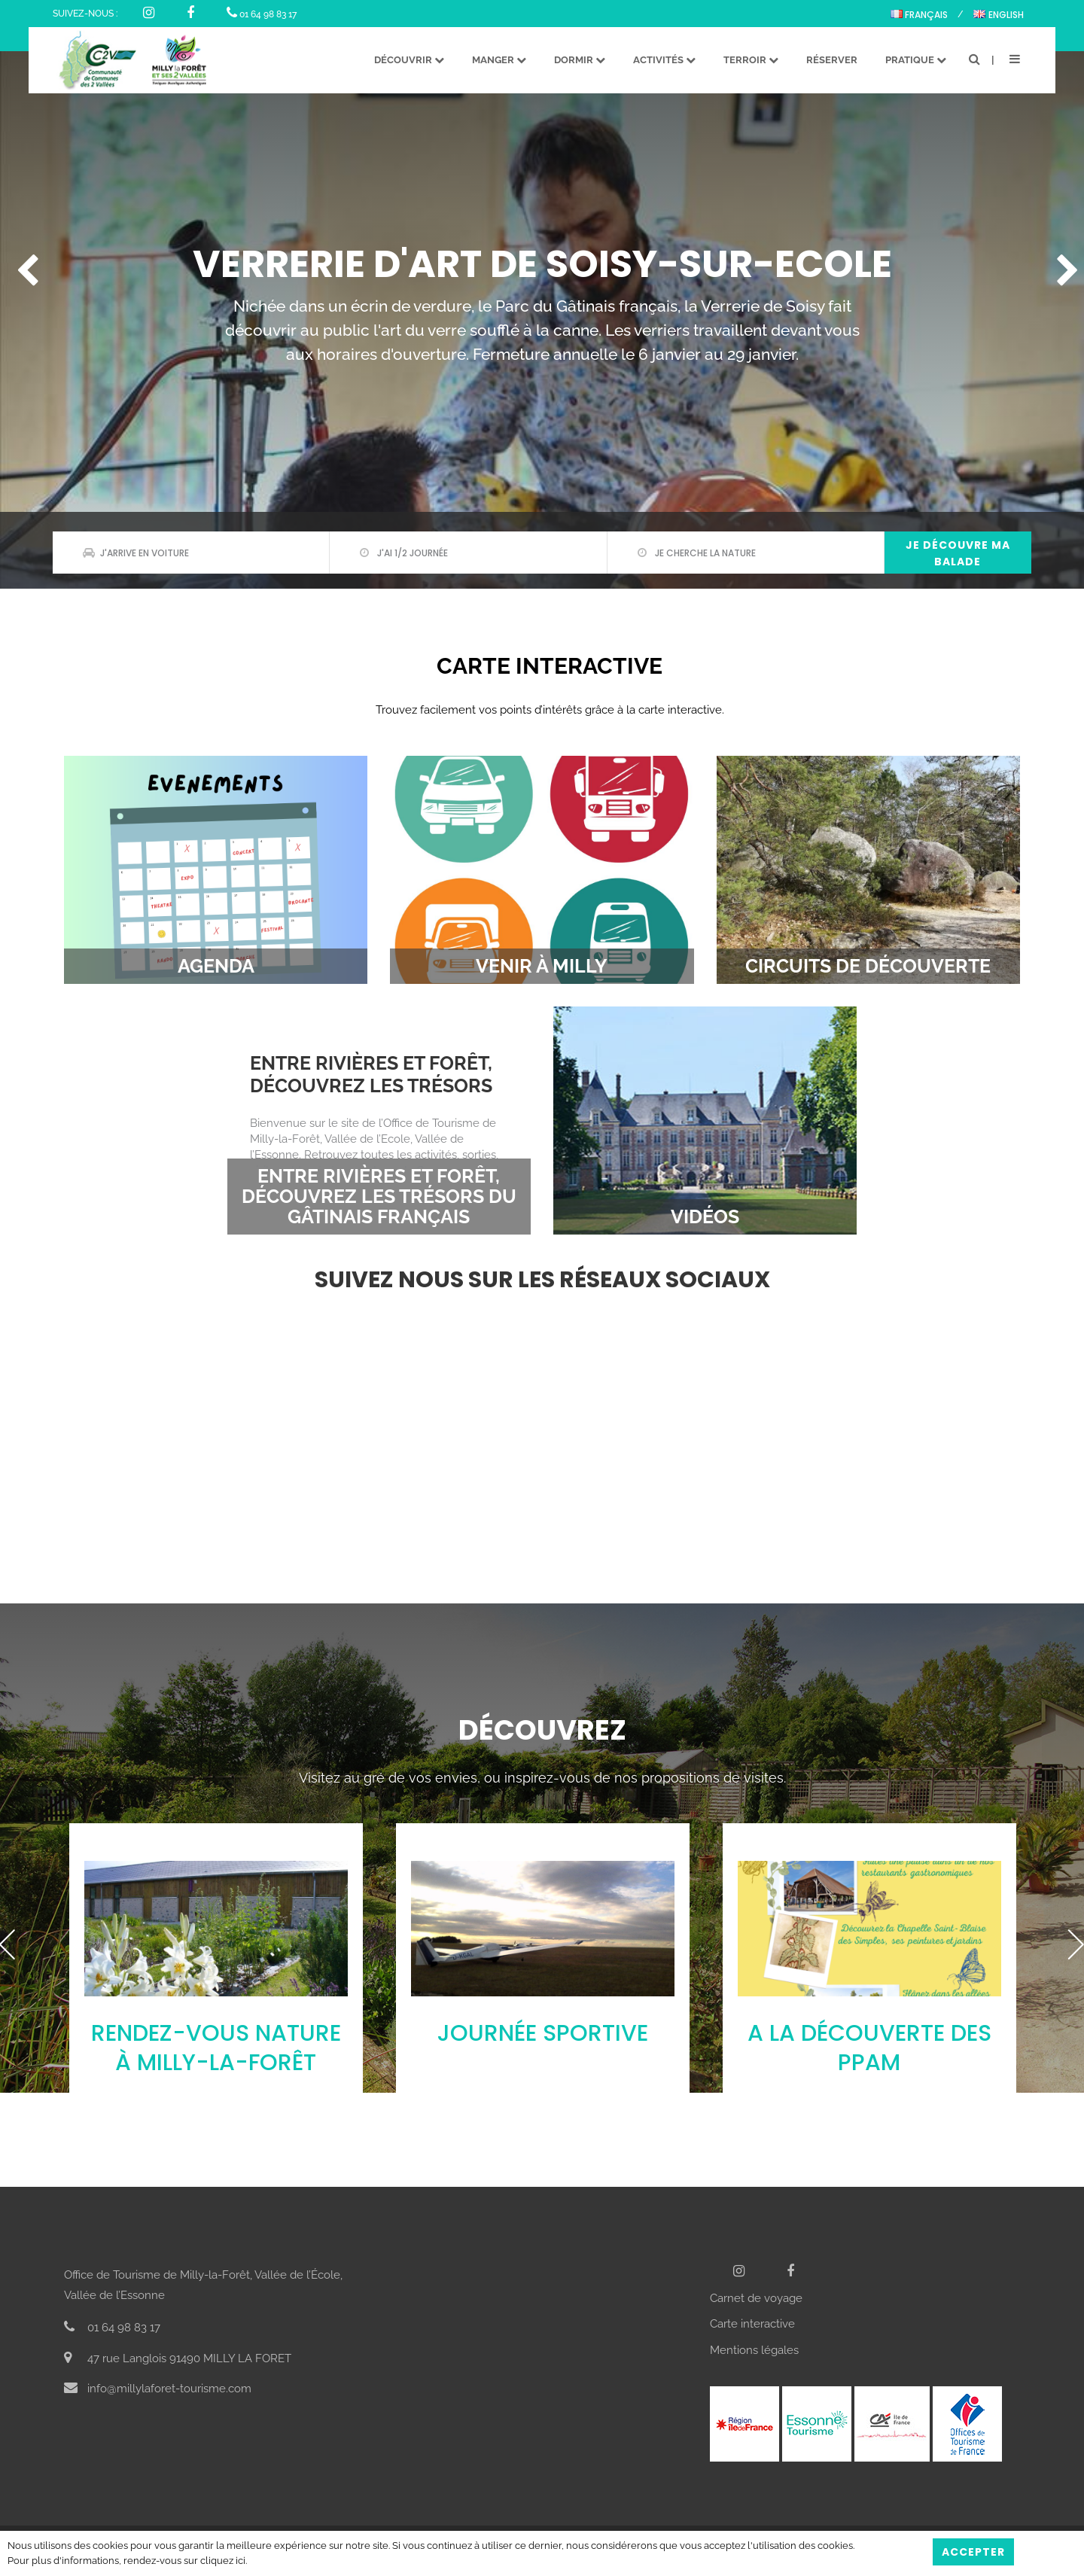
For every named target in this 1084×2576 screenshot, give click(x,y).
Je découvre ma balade (958, 553)
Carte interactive (752, 2324)
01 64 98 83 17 (262, 14)
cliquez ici (222, 2560)
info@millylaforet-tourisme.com (157, 2388)
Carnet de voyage (756, 2298)
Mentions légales (754, 2350)
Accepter (973, 2551)
